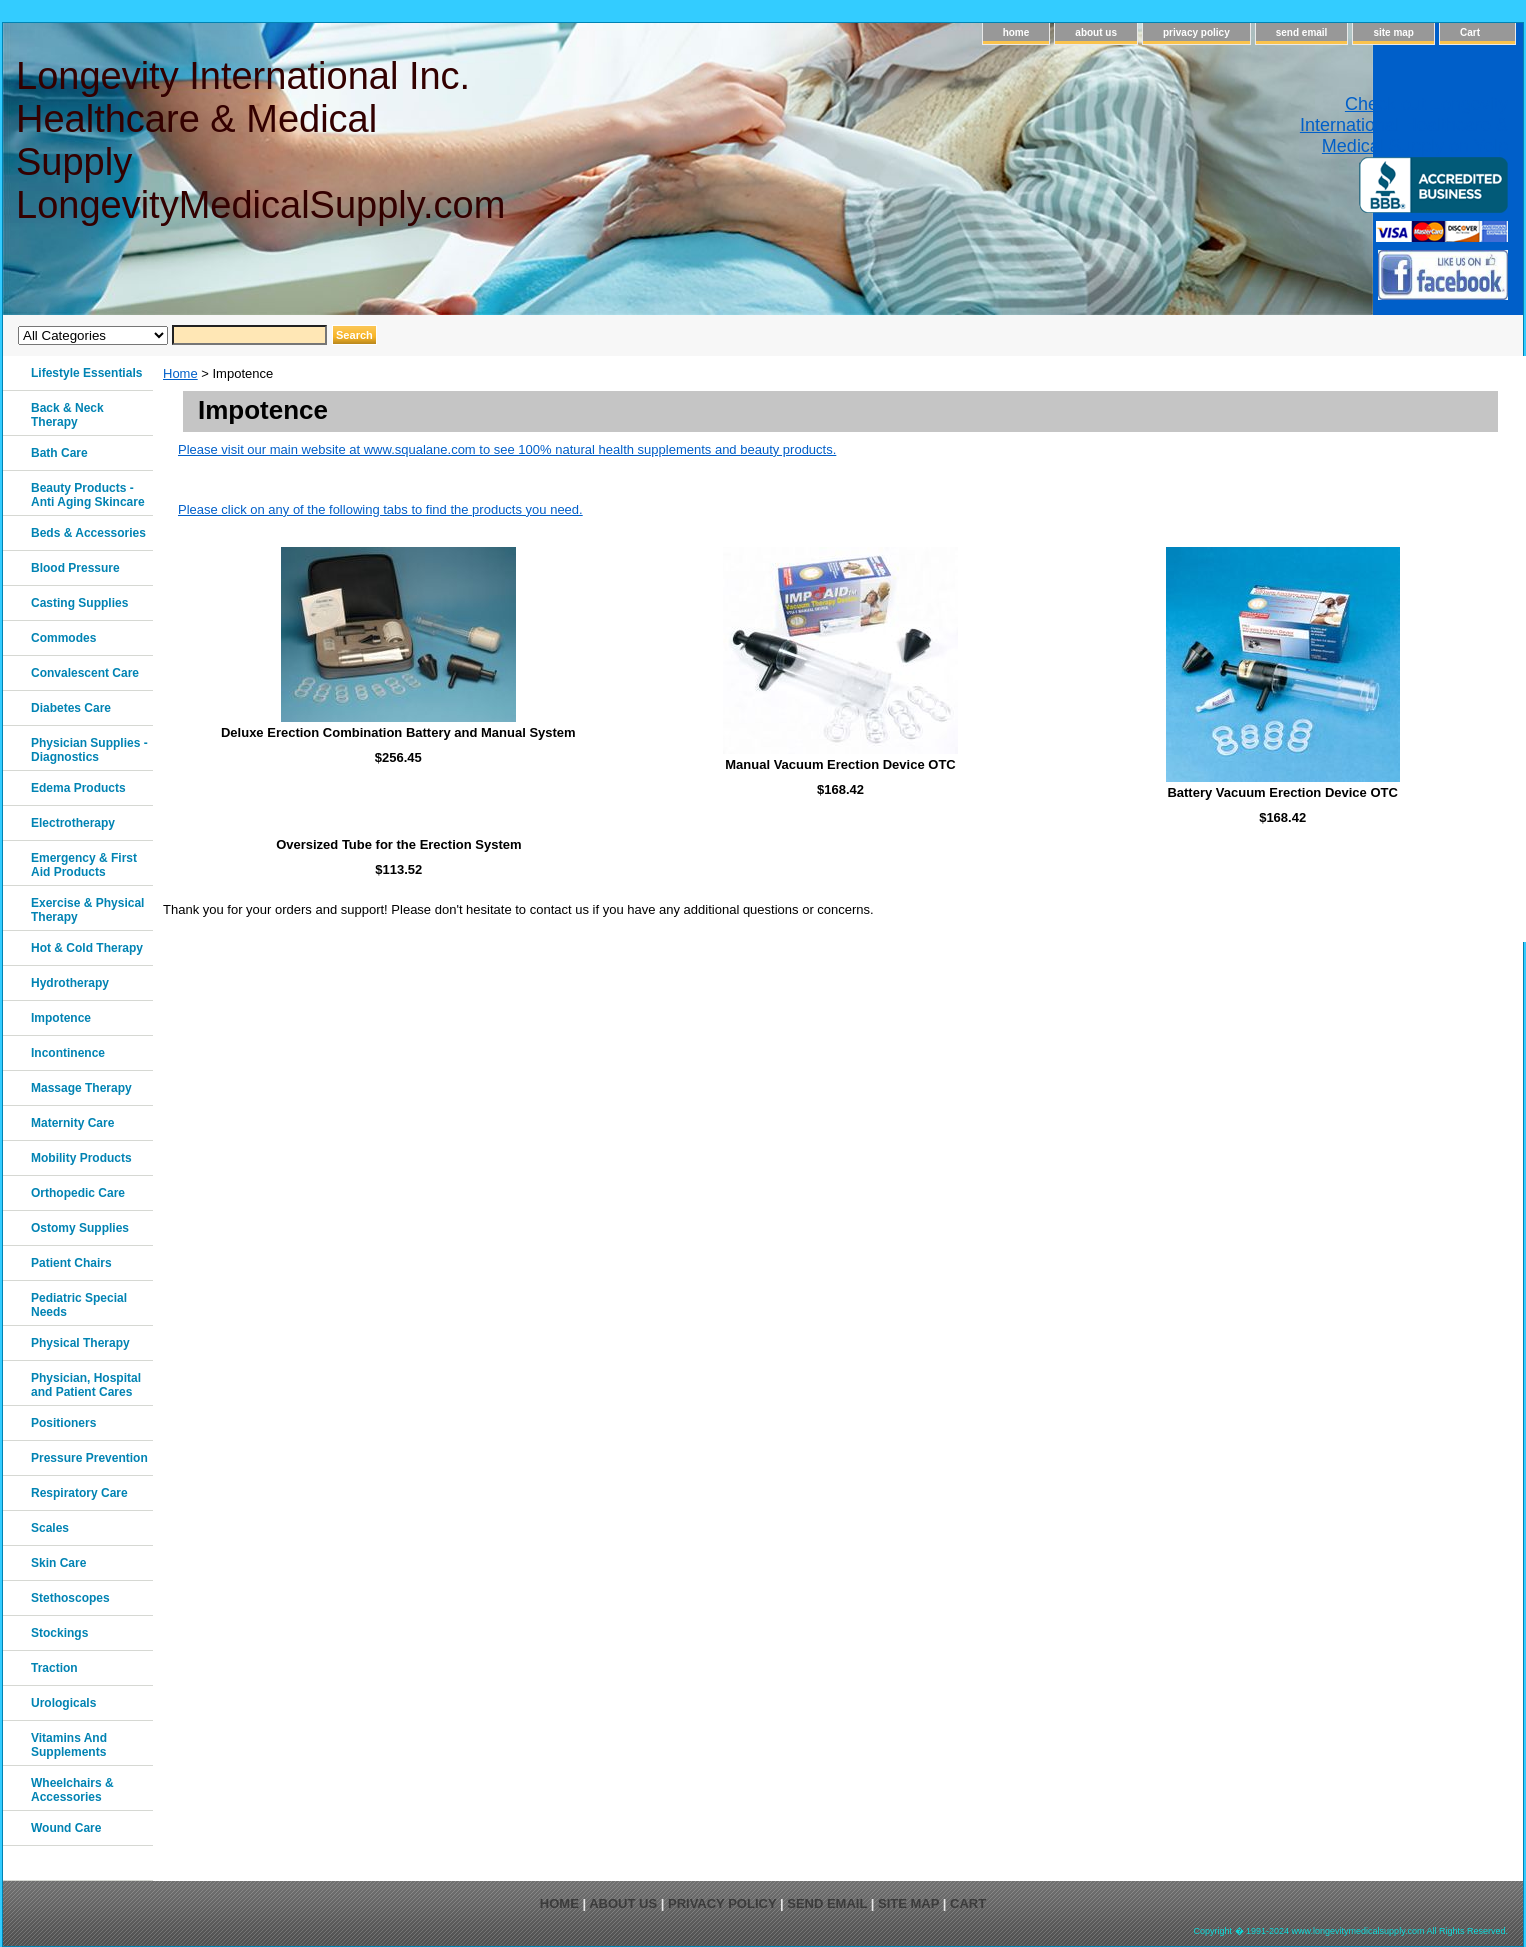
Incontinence (68, 1053)
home (1016, 32)
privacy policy (1196, 32)
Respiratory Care (79, 1493)
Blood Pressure (75, 568)
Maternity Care (72, 1123)
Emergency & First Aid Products (84, 865)
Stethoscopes (70, 1598)
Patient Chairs (71, 1263)
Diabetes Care (71, 708)
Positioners (63, 1423)
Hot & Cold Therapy (87, 948)
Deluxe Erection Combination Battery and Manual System (398, 732)
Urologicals (63, 1703)
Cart (1470, 32)
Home (180, 373)
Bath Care (59, 453)
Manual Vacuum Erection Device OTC (840, 764)
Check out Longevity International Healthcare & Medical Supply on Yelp (1404, 125)
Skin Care (58, 1563)
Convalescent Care (85, 673)
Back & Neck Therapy (67, 415)
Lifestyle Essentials (86, 373)
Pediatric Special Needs (79, 1305)
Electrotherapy (73, 823)
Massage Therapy (81, 1088)
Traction (54, 1668)
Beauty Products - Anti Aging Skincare (88, 495)
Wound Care (66, 1828)
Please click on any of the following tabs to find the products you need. (380, 509)
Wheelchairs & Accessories (72, 1790)
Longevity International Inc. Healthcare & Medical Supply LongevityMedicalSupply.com (259, 140)
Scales (50, 1528)
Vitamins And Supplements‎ (69, 1745)
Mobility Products (81, 1158)
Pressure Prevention (89, 1458)
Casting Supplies (79, 603)
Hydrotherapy (70, 983)
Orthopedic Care (78, 1193)
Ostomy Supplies (80, 1228)
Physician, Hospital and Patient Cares (86, 1385)
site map (1393, 32)
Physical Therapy (80, 1343)
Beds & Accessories (88, 533)
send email (1302, 32)
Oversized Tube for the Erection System (398, 844)
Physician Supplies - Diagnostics (89, 750)
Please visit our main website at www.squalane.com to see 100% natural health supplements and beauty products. (507, 449)
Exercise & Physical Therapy (87, 910)
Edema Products (78, 788)
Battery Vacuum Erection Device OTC (1282, 792)
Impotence (61, 1018)
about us (1096, 32)
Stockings (59, 1633)
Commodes (63, 638)
